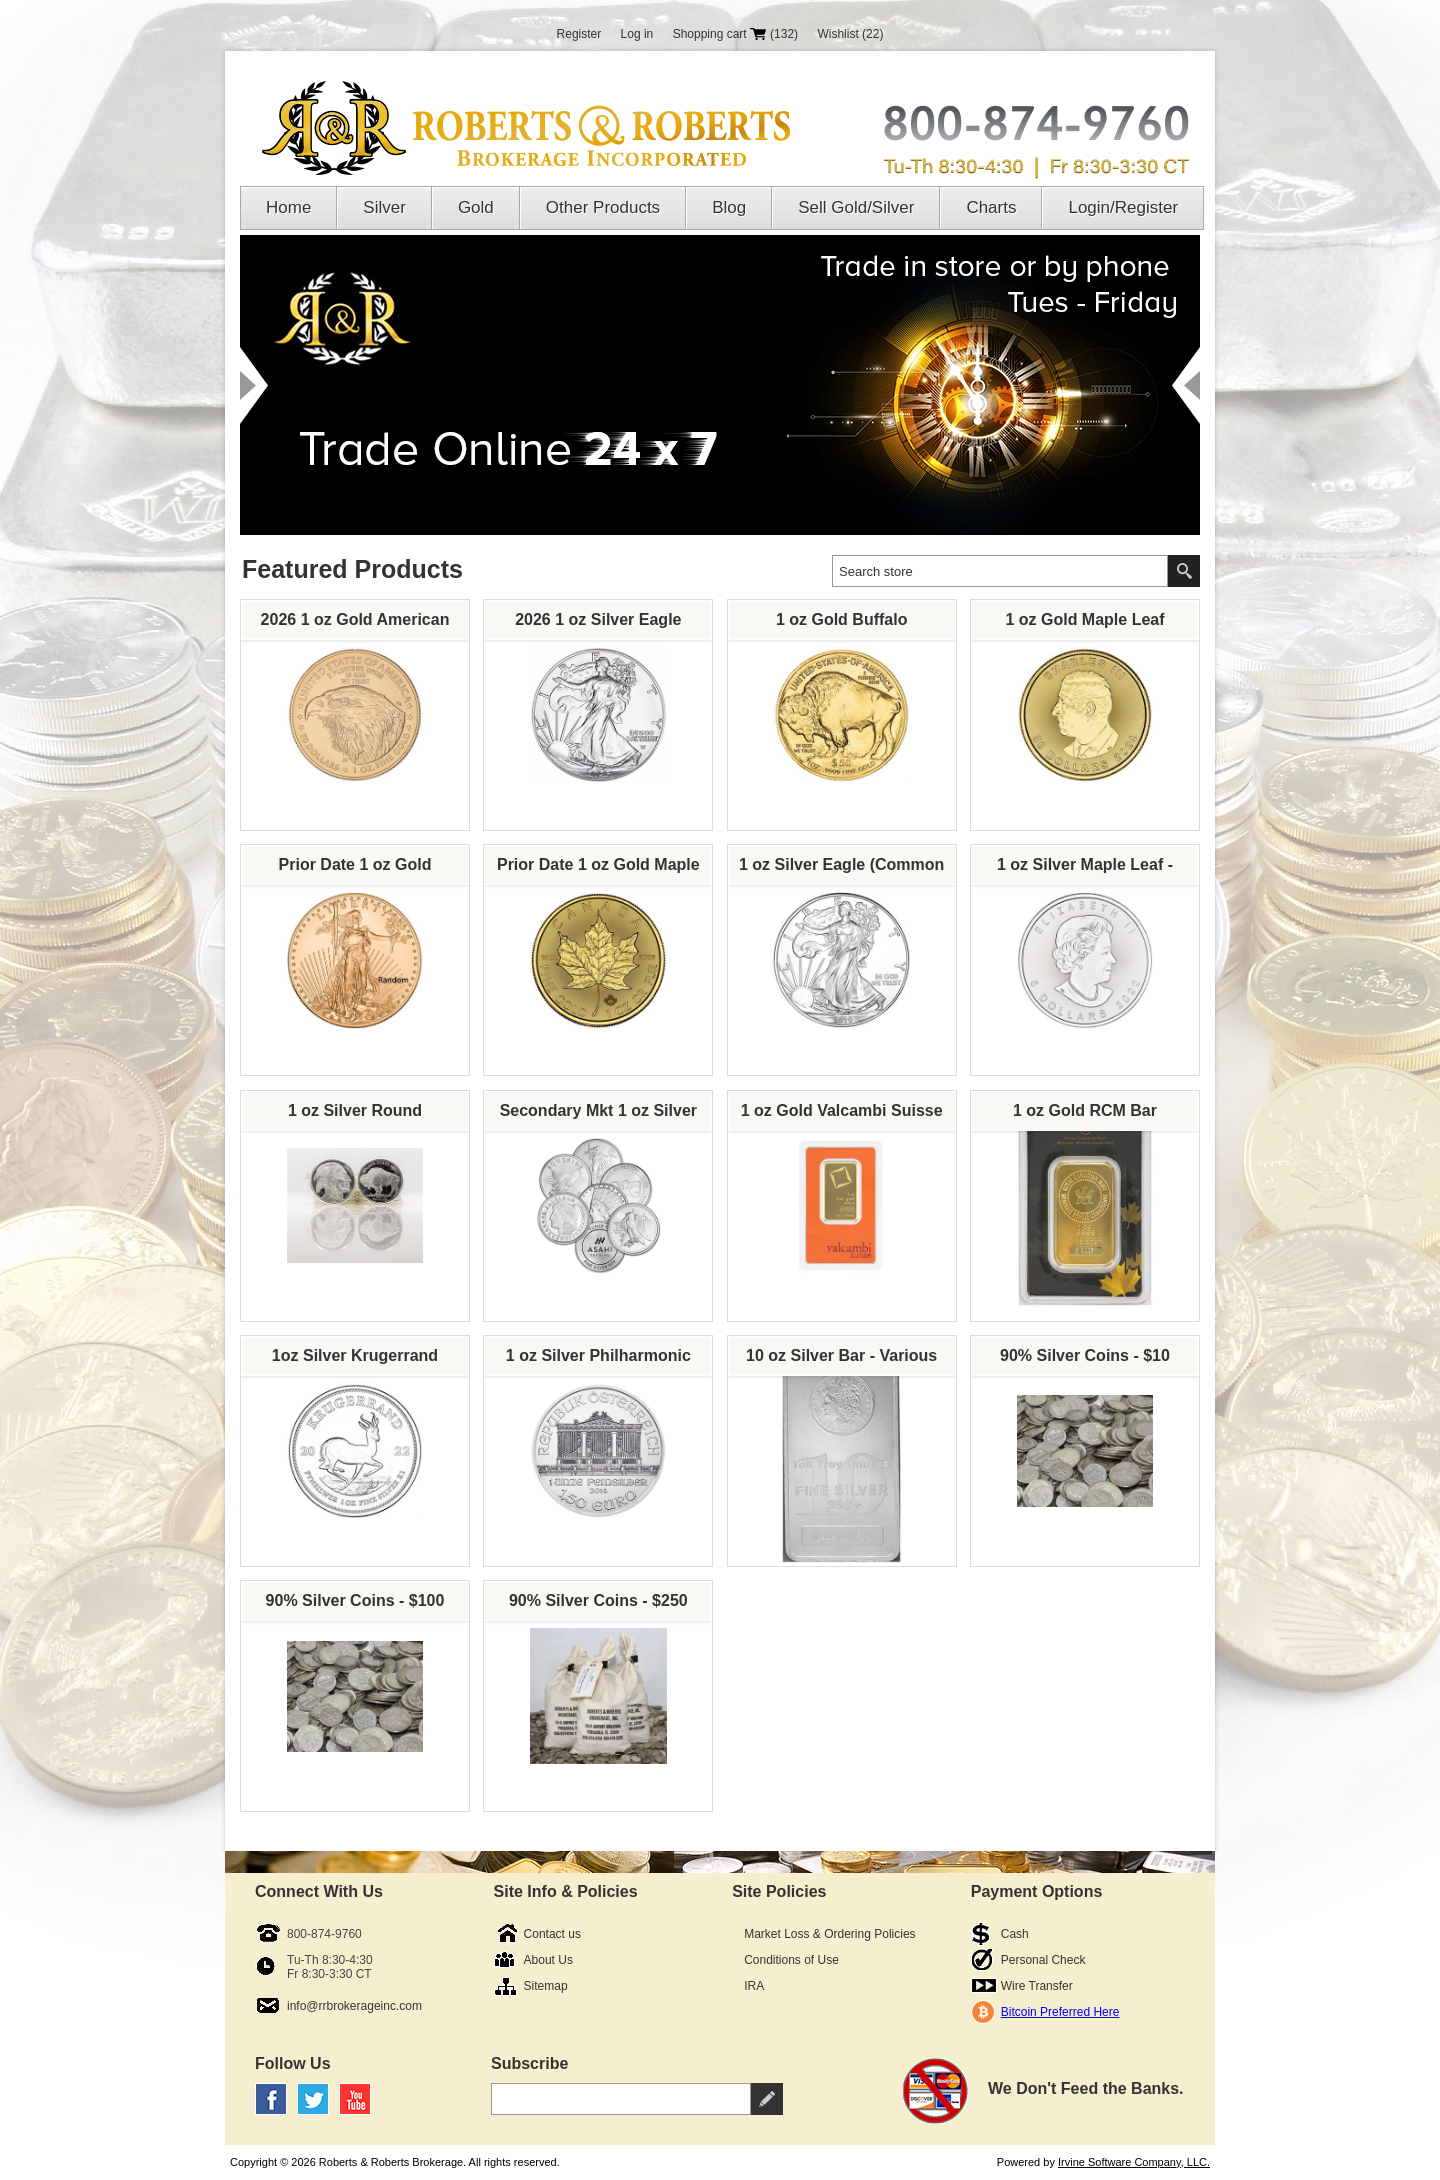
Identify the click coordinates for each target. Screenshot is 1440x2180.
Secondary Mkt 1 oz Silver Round (598, 1116)
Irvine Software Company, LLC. (1134, 2162)
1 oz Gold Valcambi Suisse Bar (842, 1116)
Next (1186, 385)
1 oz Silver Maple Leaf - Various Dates (1085, 870)
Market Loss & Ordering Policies (829, 1934)
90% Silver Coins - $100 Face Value (355, 1606)
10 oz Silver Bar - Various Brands (841, 1361)
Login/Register (1123, 207)
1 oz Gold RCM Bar (1085, 1110)
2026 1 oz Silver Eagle (598, 619)
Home (288, 207)
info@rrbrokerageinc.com (354, 2006)
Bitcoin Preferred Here (1060, 2012)
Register (579, 34)
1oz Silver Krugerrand (355, 1355)
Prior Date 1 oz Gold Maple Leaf (598, 870)
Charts (991, 207)
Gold (476, 207)
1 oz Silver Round (355, 1110)
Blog (729, 207)
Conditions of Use (791, 1960)
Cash (1015, 1934)
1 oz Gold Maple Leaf (1084, 619)
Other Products (603, 207)
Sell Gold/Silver (856, 207)
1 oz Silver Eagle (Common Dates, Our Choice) (841, 870)
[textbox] (1000, 571)
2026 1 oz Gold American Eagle (355, 625)
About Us (548, 1960)
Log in (637, 34)
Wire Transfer (1037, 1986)
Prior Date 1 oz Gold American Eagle (355, 870)
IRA (754, 1986)
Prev (254, 385)
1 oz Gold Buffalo (842, 619)
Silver (384, 207)
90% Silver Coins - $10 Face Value (1085, 1361)
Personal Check (1043, 1960)
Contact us (552, 1934)
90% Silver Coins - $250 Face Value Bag (598, 1606)
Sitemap (546, 1986)
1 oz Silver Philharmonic (598, 1355)
